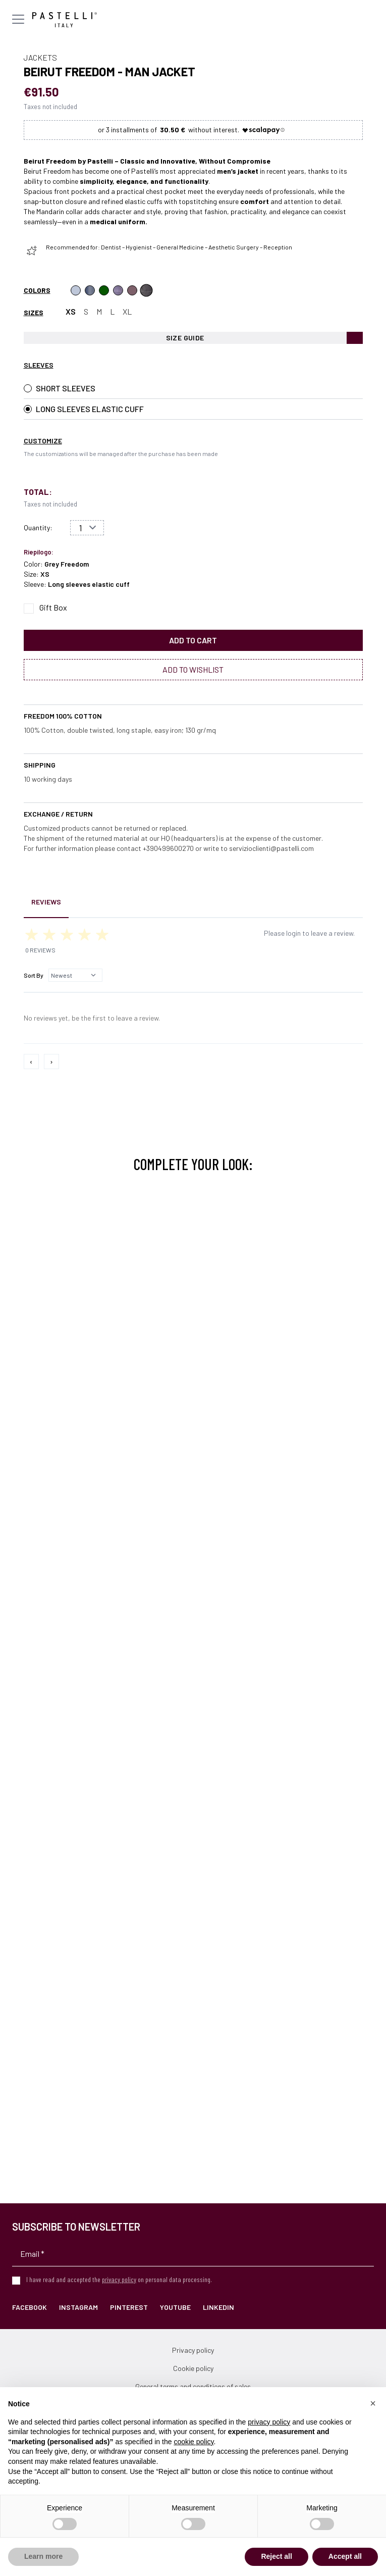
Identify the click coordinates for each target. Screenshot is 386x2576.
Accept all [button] (345, 2556)
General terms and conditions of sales (193, 2386)
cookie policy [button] (193, 2442)
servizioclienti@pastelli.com (271, 848)
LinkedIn (218, 2307)
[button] (373, 2403)
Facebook (29, 2307)
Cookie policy (193, 2368)
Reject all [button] (276, 2556)
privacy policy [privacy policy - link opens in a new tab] (269, 2422)
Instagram (78, 2307)
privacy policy (119, 2279)
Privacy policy (193, 2350)
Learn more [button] (43, 2556)
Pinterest (129, 2307)
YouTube (175, 2307)
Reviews (46, 901)
